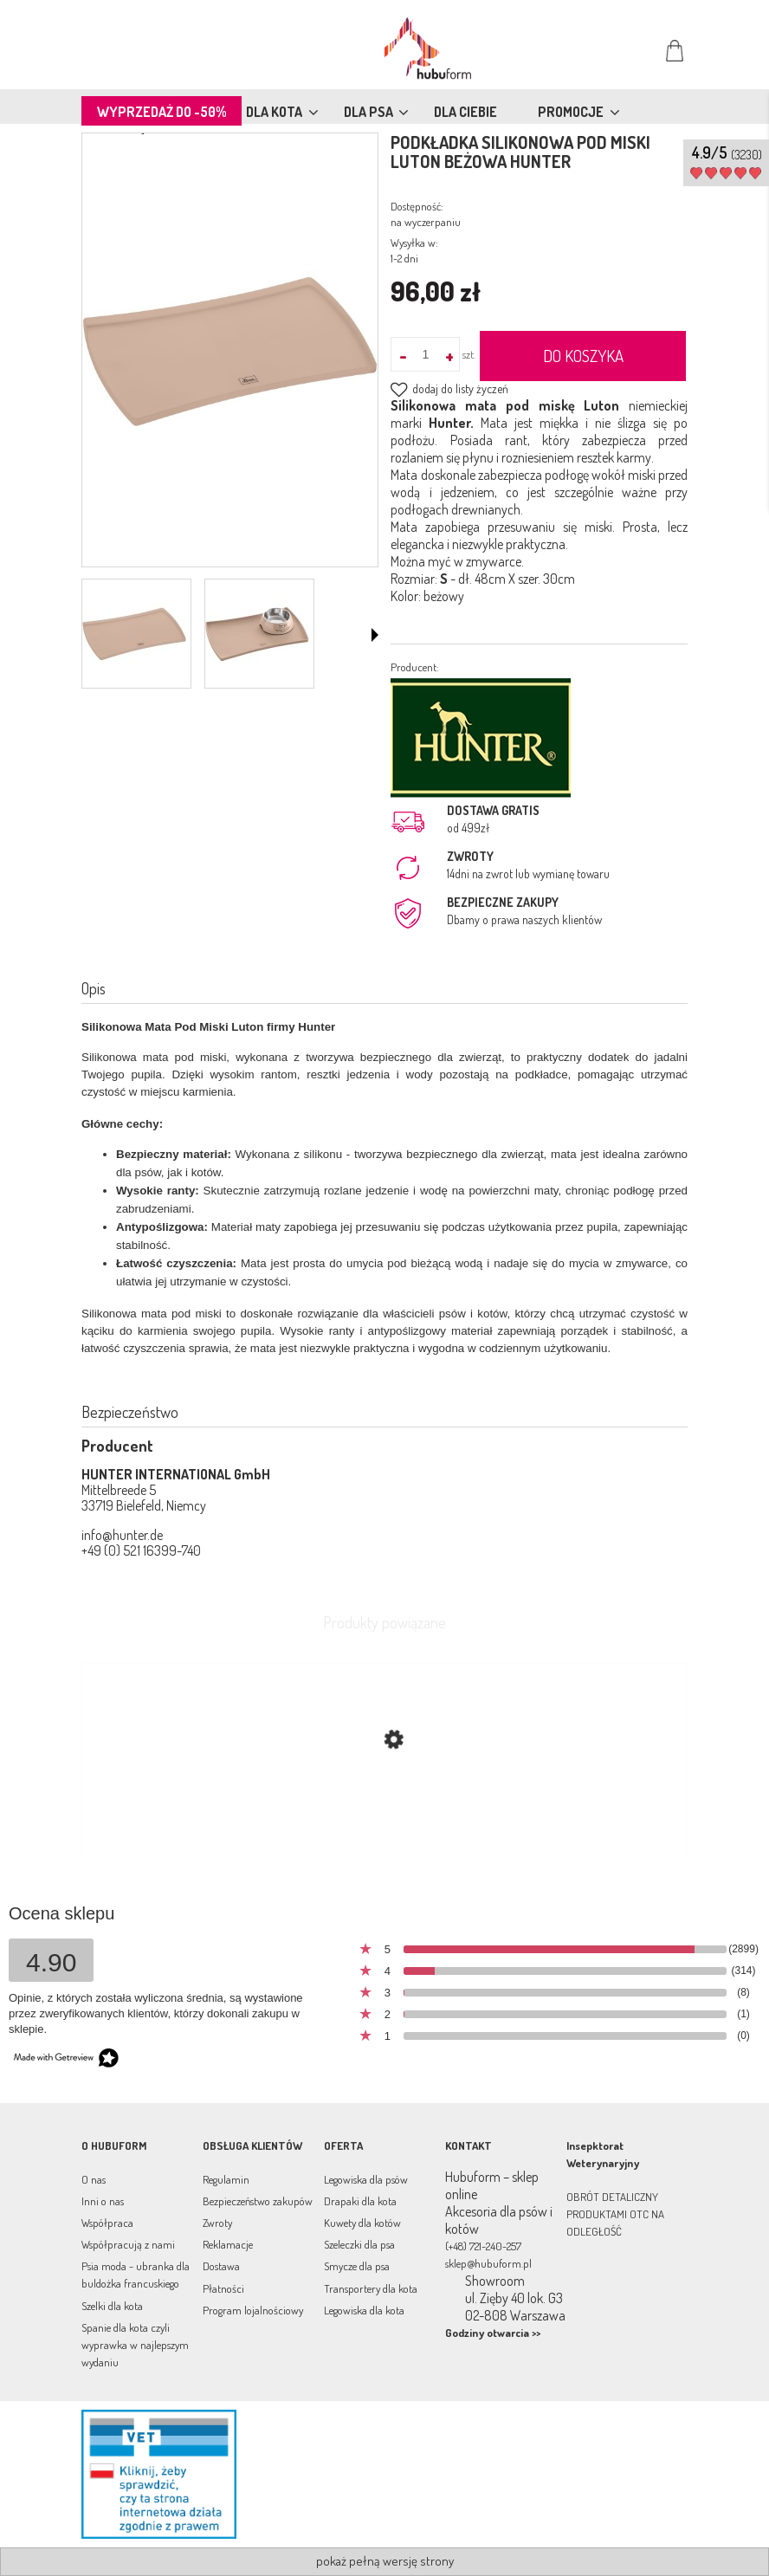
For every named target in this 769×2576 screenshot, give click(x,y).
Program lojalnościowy (253, 2310)
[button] (375, 635)
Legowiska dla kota (364, 2310)
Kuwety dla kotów (362, 2223)
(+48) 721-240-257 (483, 2246)
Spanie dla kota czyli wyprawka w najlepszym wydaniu (135, 2344)
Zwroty (217, 2223)
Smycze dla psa (357, 2266)
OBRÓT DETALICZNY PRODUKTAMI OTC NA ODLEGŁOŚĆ (615, 2214)
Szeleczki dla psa (359, 2244)
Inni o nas (102, 2201)
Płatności (223, 2288)
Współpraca (107, 2223)
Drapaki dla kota (360, 2201)
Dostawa (221, 2266)
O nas (93, 2179)
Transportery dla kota (370, 2288)
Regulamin (226, 2179)
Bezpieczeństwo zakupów (258, 2201)
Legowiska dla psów (366, 2179)
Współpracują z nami (128, 2244)
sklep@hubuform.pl (488, 2263)
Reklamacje (228, 2244)
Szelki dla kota (112, 2306)
